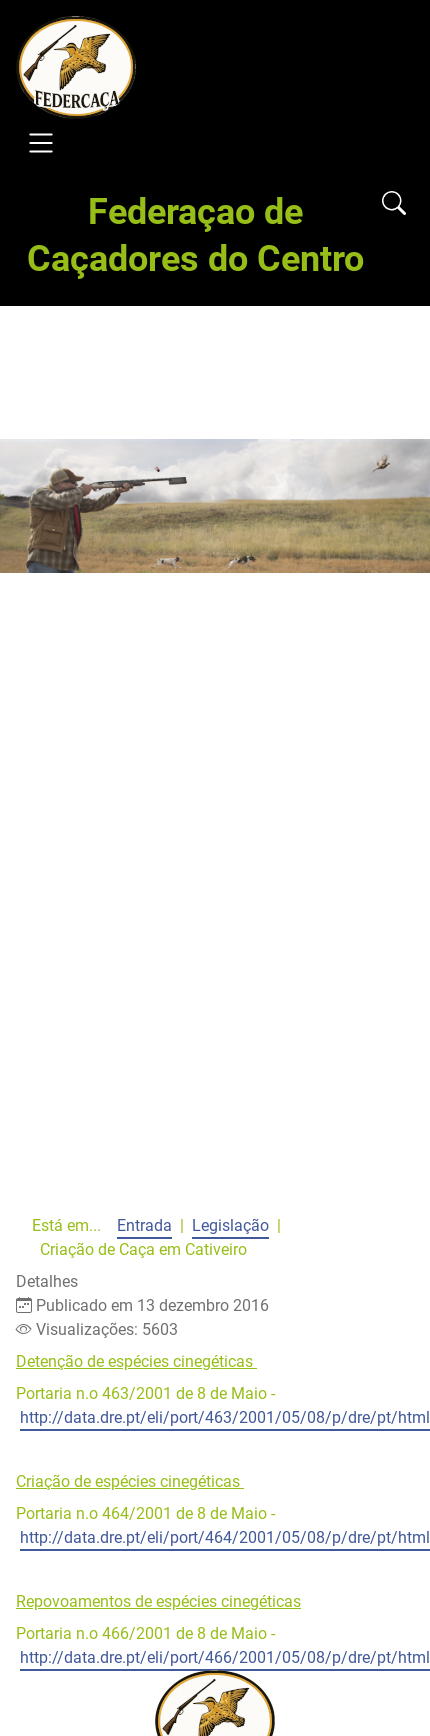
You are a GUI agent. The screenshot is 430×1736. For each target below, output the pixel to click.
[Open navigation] (41, 146)
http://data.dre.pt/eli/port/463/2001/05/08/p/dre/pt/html (225, 1417)
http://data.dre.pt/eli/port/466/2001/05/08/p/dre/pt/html (225, 1657)
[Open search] (394, 205)
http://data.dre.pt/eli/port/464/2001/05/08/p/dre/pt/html (225, 1537)
